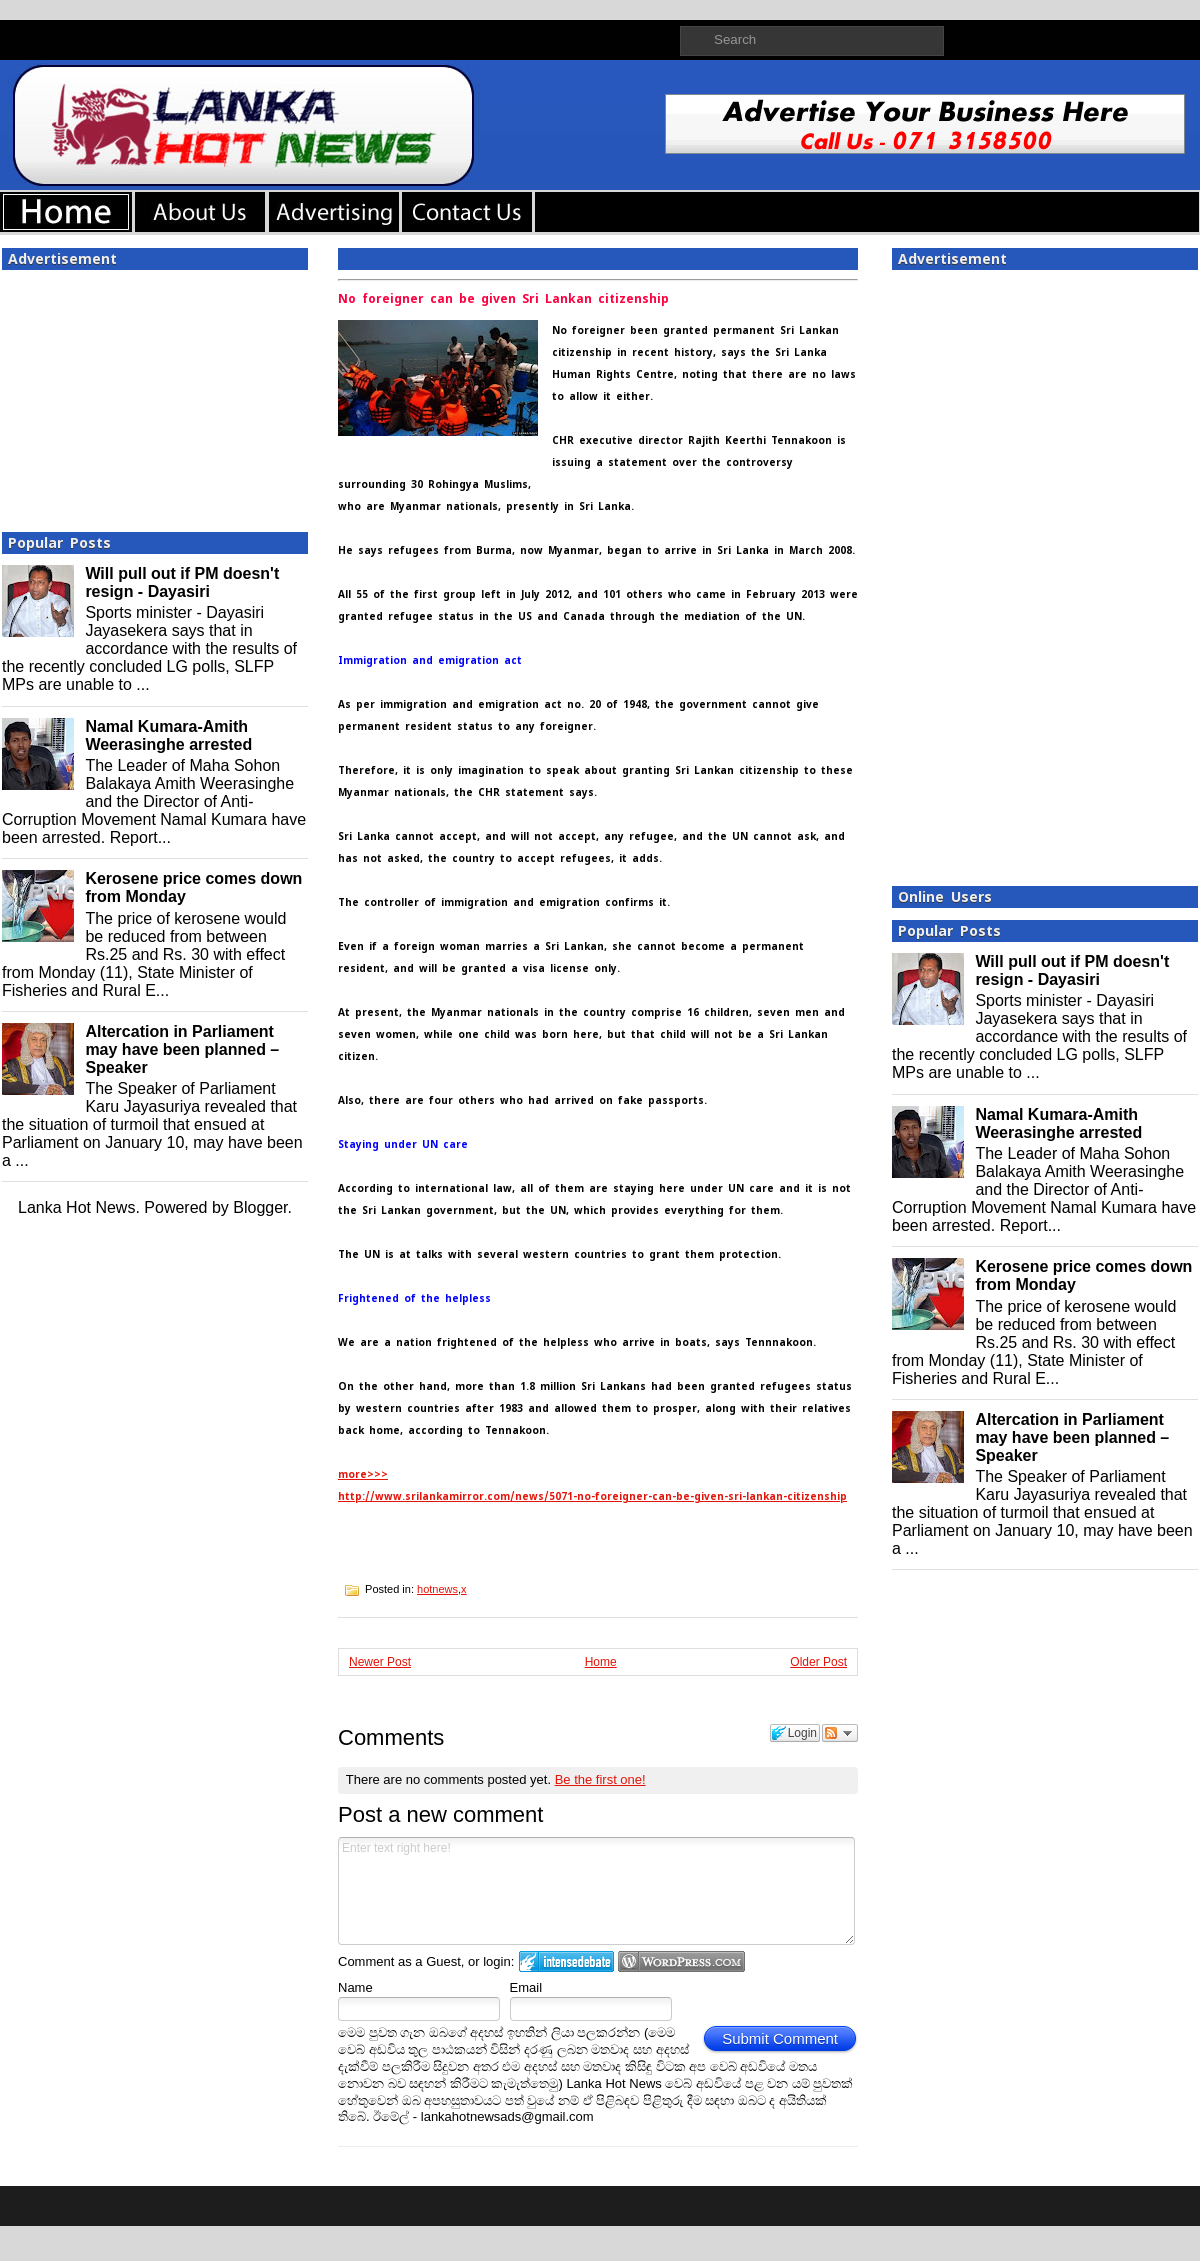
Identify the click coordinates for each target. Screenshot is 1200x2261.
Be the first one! (600, 1779)
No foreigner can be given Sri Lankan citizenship (503, 299)
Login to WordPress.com (681, 1961)
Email (526, 1987)
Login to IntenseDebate (566, 1961)
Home (601, 1662)
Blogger (260, 1207)
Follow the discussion (840, 1733)
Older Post (818, 1662)
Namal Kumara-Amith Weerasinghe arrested (168, 735)
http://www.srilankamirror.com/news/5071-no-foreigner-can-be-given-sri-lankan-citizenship (592, 1496)
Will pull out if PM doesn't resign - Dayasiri (182, 582)
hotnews (437, 1589)
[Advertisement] (155, 395)
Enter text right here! (596, 1891)
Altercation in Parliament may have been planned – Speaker (182, 1049)
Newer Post (380, 1662)
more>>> (363, 1474)
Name (355, 1987)
